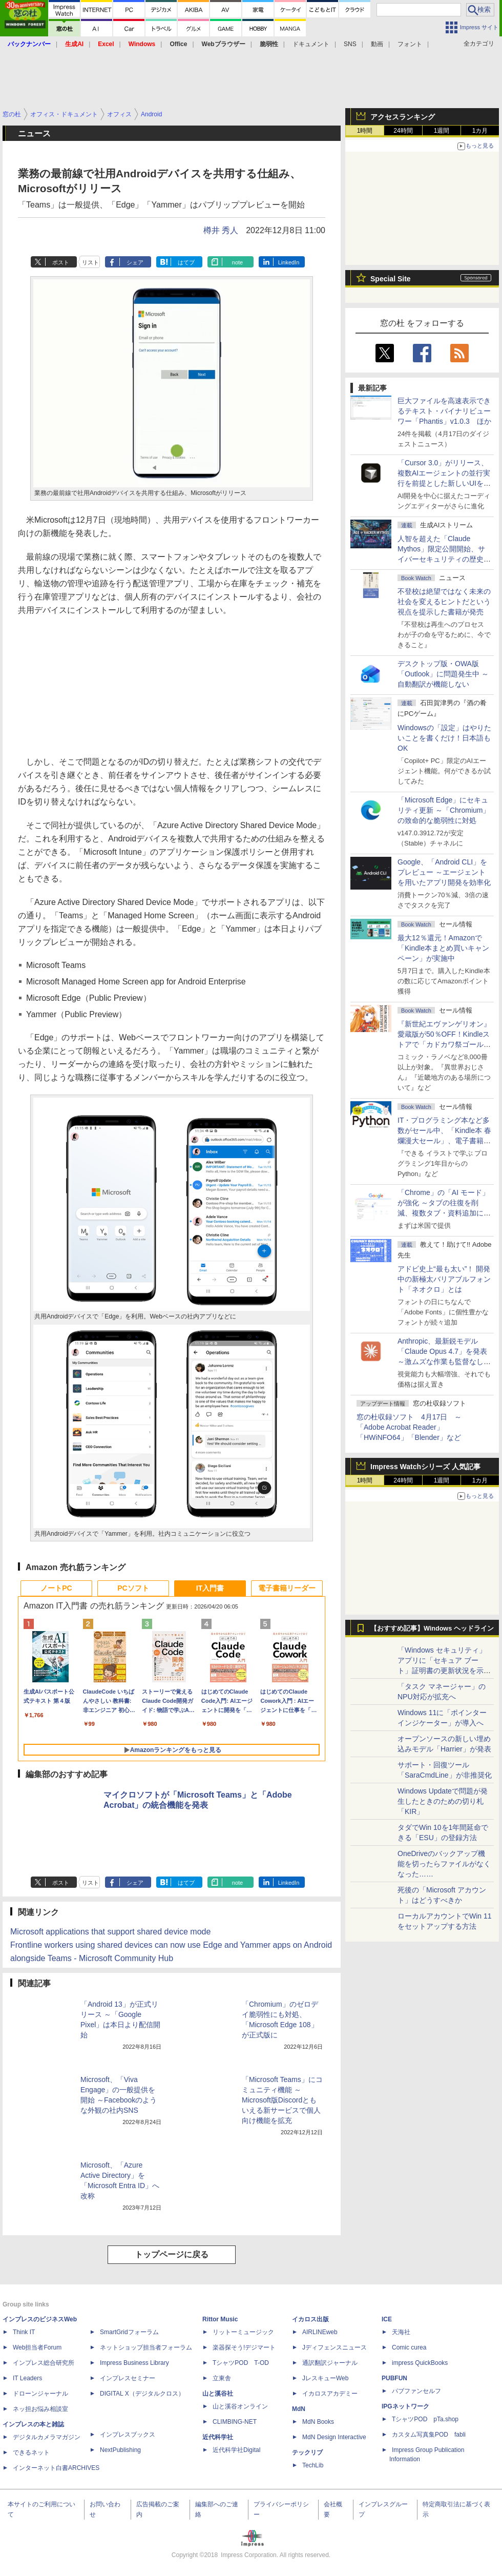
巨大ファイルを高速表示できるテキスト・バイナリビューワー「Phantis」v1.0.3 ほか (444, 411)
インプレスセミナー (127, 2378)
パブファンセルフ (416, 2391)
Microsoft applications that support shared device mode (110, 1931)
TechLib (312, 2465)
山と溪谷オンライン (240, 2406)
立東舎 (222, 2378)
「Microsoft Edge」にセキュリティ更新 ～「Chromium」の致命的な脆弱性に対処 (444, 810)
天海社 (401, 2332)
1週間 (442, 130)
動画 (377, 44)
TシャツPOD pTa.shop (425, 2419)
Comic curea (409, 2347)
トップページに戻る (171, 2254)
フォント (410, 44)
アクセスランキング (402, 117)
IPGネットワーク (405, 2406)
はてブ (186, 262)
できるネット (31, 2452)
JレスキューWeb (325, 2378)
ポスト (60, 262)
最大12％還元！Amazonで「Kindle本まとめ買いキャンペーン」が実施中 (443, 948)
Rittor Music (220, 2319)
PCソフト (133, 1588)
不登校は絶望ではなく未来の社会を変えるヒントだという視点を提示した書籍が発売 (444, 601)
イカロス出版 (310, 2319)
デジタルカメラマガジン (46, 2437)
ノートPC (56, 1588)
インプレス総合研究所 (43, 2362)
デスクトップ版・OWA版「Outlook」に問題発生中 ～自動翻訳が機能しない (443, 674)
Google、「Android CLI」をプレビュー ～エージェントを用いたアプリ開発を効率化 (444, 872)
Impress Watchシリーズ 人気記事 (425, 1466)
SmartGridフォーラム (129, 2332)
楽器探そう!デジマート (244, 2347)
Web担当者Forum (37, 2347)
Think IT (24, 2332)
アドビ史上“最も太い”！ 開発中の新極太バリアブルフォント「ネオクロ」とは (444, 1279)
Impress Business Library (134, 2362)
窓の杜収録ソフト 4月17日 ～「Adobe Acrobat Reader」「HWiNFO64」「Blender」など (409, 1427)
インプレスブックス (127, 2434)
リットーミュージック (243, 2332)
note (237, 262)
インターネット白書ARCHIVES (56, 2467)
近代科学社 (217, 2437)
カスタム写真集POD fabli (429, 2434)
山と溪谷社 (217, 2393)
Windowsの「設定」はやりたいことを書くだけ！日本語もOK (444, 738)
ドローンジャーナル (40, 2393)
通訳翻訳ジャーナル (330, 2362)
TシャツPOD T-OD (241, 2362)
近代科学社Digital (236, 2450)
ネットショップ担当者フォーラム (146, 2347)
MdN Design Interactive (334, 2437)
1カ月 (480, 130)
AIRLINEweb (320, 2332)
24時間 (402, 130)
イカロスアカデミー (330, 2393)
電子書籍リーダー (287, 1588)
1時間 (365, 130)
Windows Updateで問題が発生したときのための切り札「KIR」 (443, 1801)
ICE (387, 2319)
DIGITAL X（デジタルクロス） (142, 2393)
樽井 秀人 (220, 230)
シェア (135, 262)
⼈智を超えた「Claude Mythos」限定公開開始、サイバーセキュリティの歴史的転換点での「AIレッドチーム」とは (444, 559)
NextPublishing (120, 2450)
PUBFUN (394, 2378)
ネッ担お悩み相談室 (40, 2409)
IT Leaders (27, 2378)
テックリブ (307, 2452)
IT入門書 (210, 1588)
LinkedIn (289, 262)
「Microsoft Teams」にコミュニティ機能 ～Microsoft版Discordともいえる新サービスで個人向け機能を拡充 (282, 2100)
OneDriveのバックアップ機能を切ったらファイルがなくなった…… (444, 1863)
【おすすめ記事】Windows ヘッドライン (432, 1628)
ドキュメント (310, 44)
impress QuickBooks (420, 2362)
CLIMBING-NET (235, 2421)
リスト (90, 262)
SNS (350, 44)
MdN (298, 2409)
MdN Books (318, 2421)
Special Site (390, 279)
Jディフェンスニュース (334, 2347)
